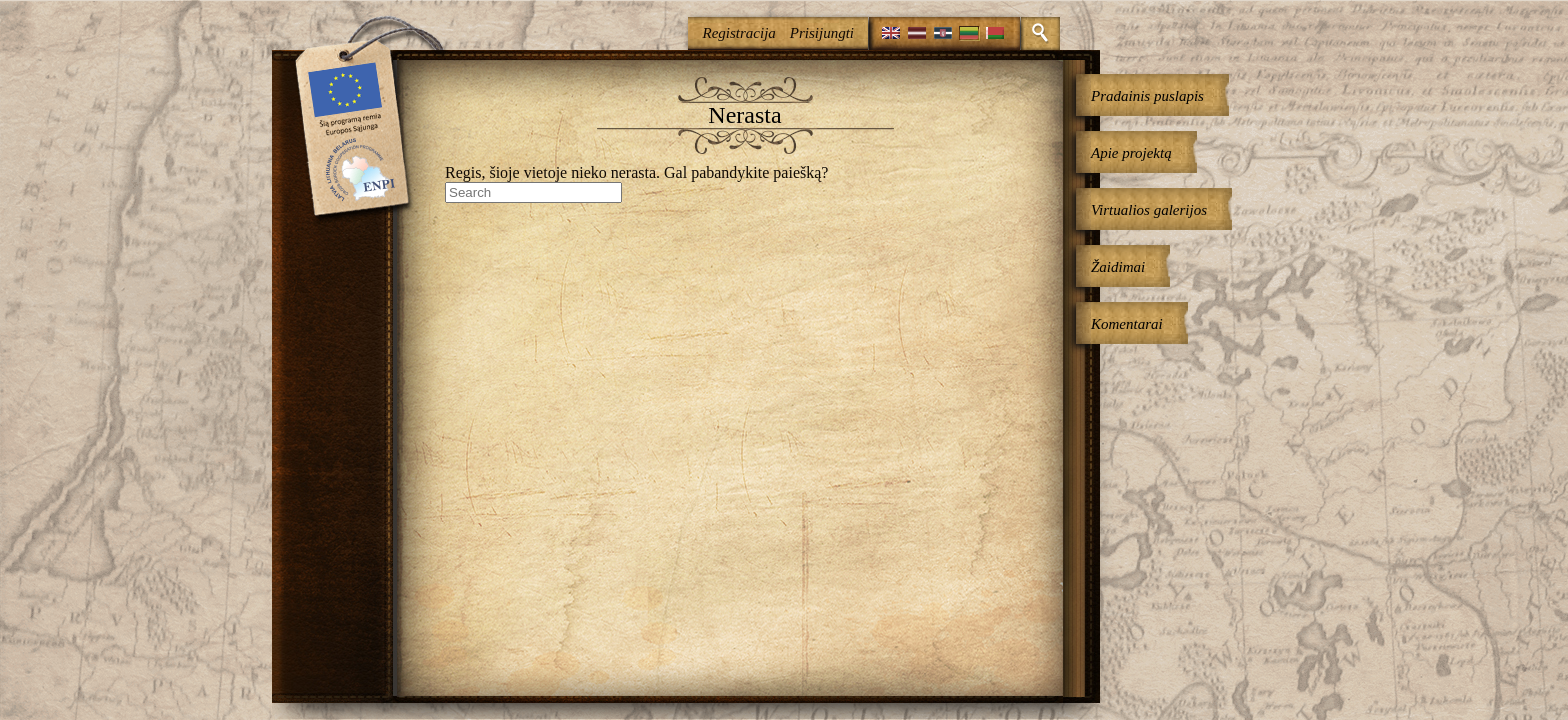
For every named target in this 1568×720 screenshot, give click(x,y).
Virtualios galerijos (1149, 210)
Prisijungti (822, 33)
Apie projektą (1131, 153)
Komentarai (1127, 324)
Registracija (738, 33)
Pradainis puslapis (1147, 96)
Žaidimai (1118, 267)
